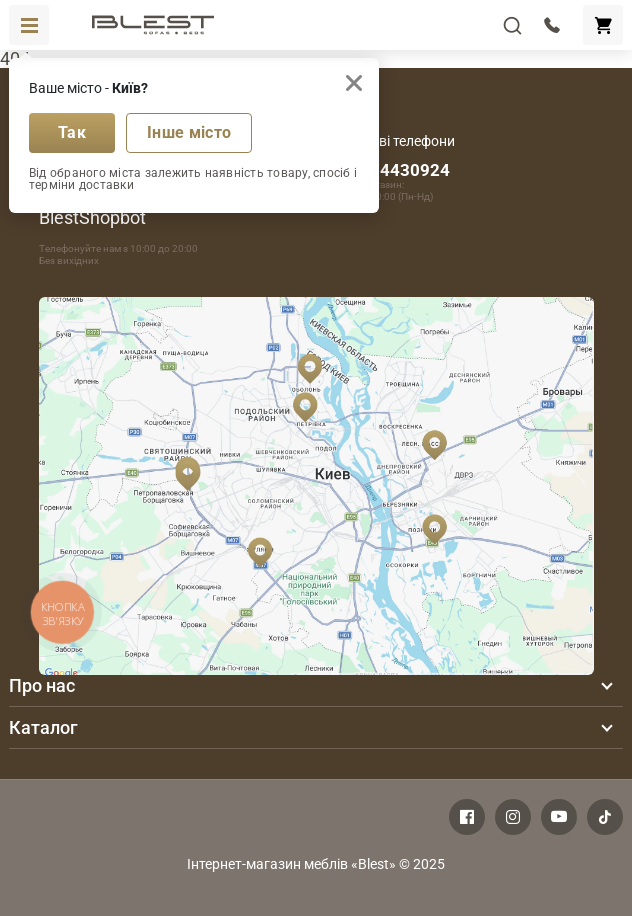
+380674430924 (385, 170)
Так (72, 132)
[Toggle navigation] (29, 25)
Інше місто (189, 132)
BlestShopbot (92, 217)
